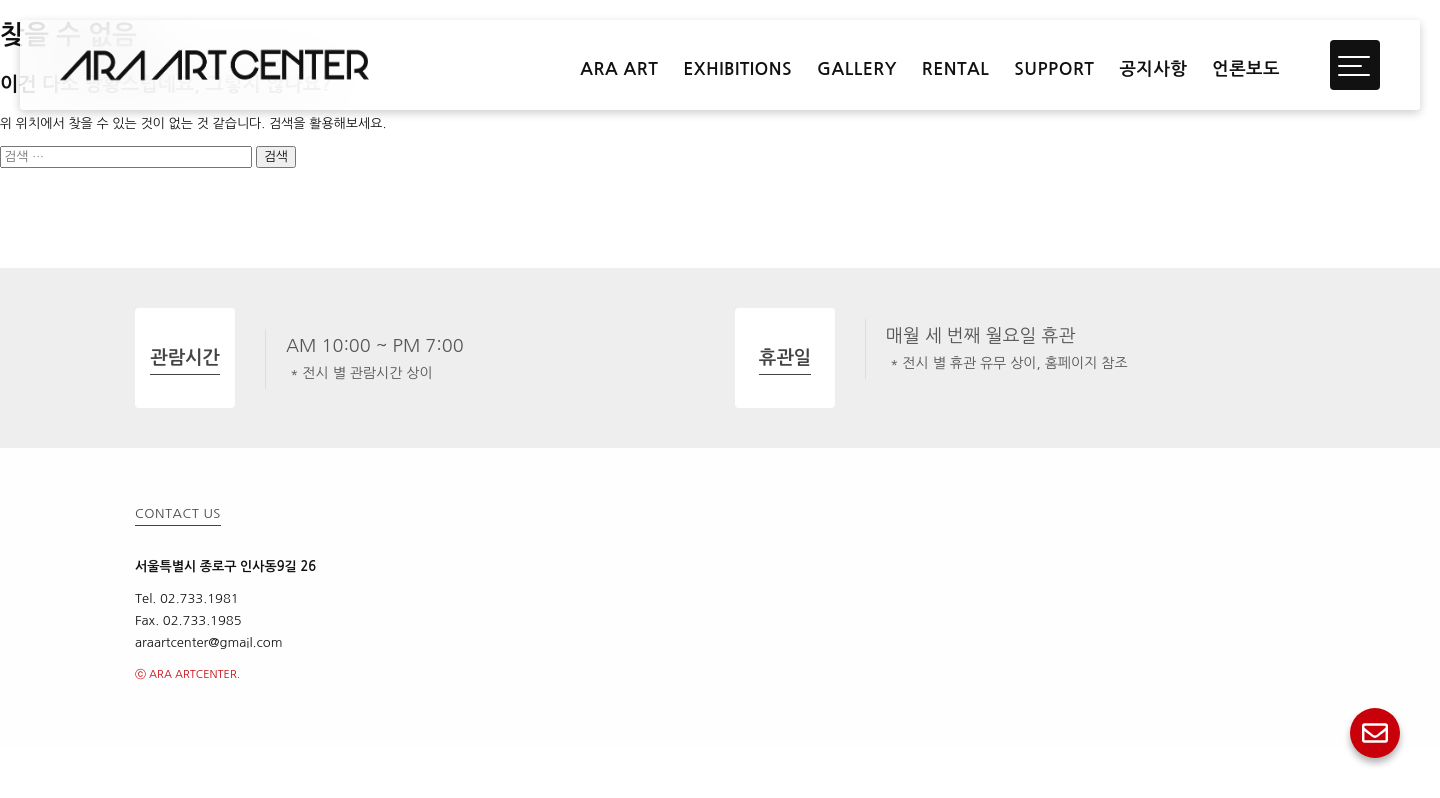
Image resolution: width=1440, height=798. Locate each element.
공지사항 (1153, 69)
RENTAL (955, 69)
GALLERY (857, 69)
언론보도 (1246, 69)
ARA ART (619, 69)
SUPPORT (1054, 69)
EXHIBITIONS (737, 69)
